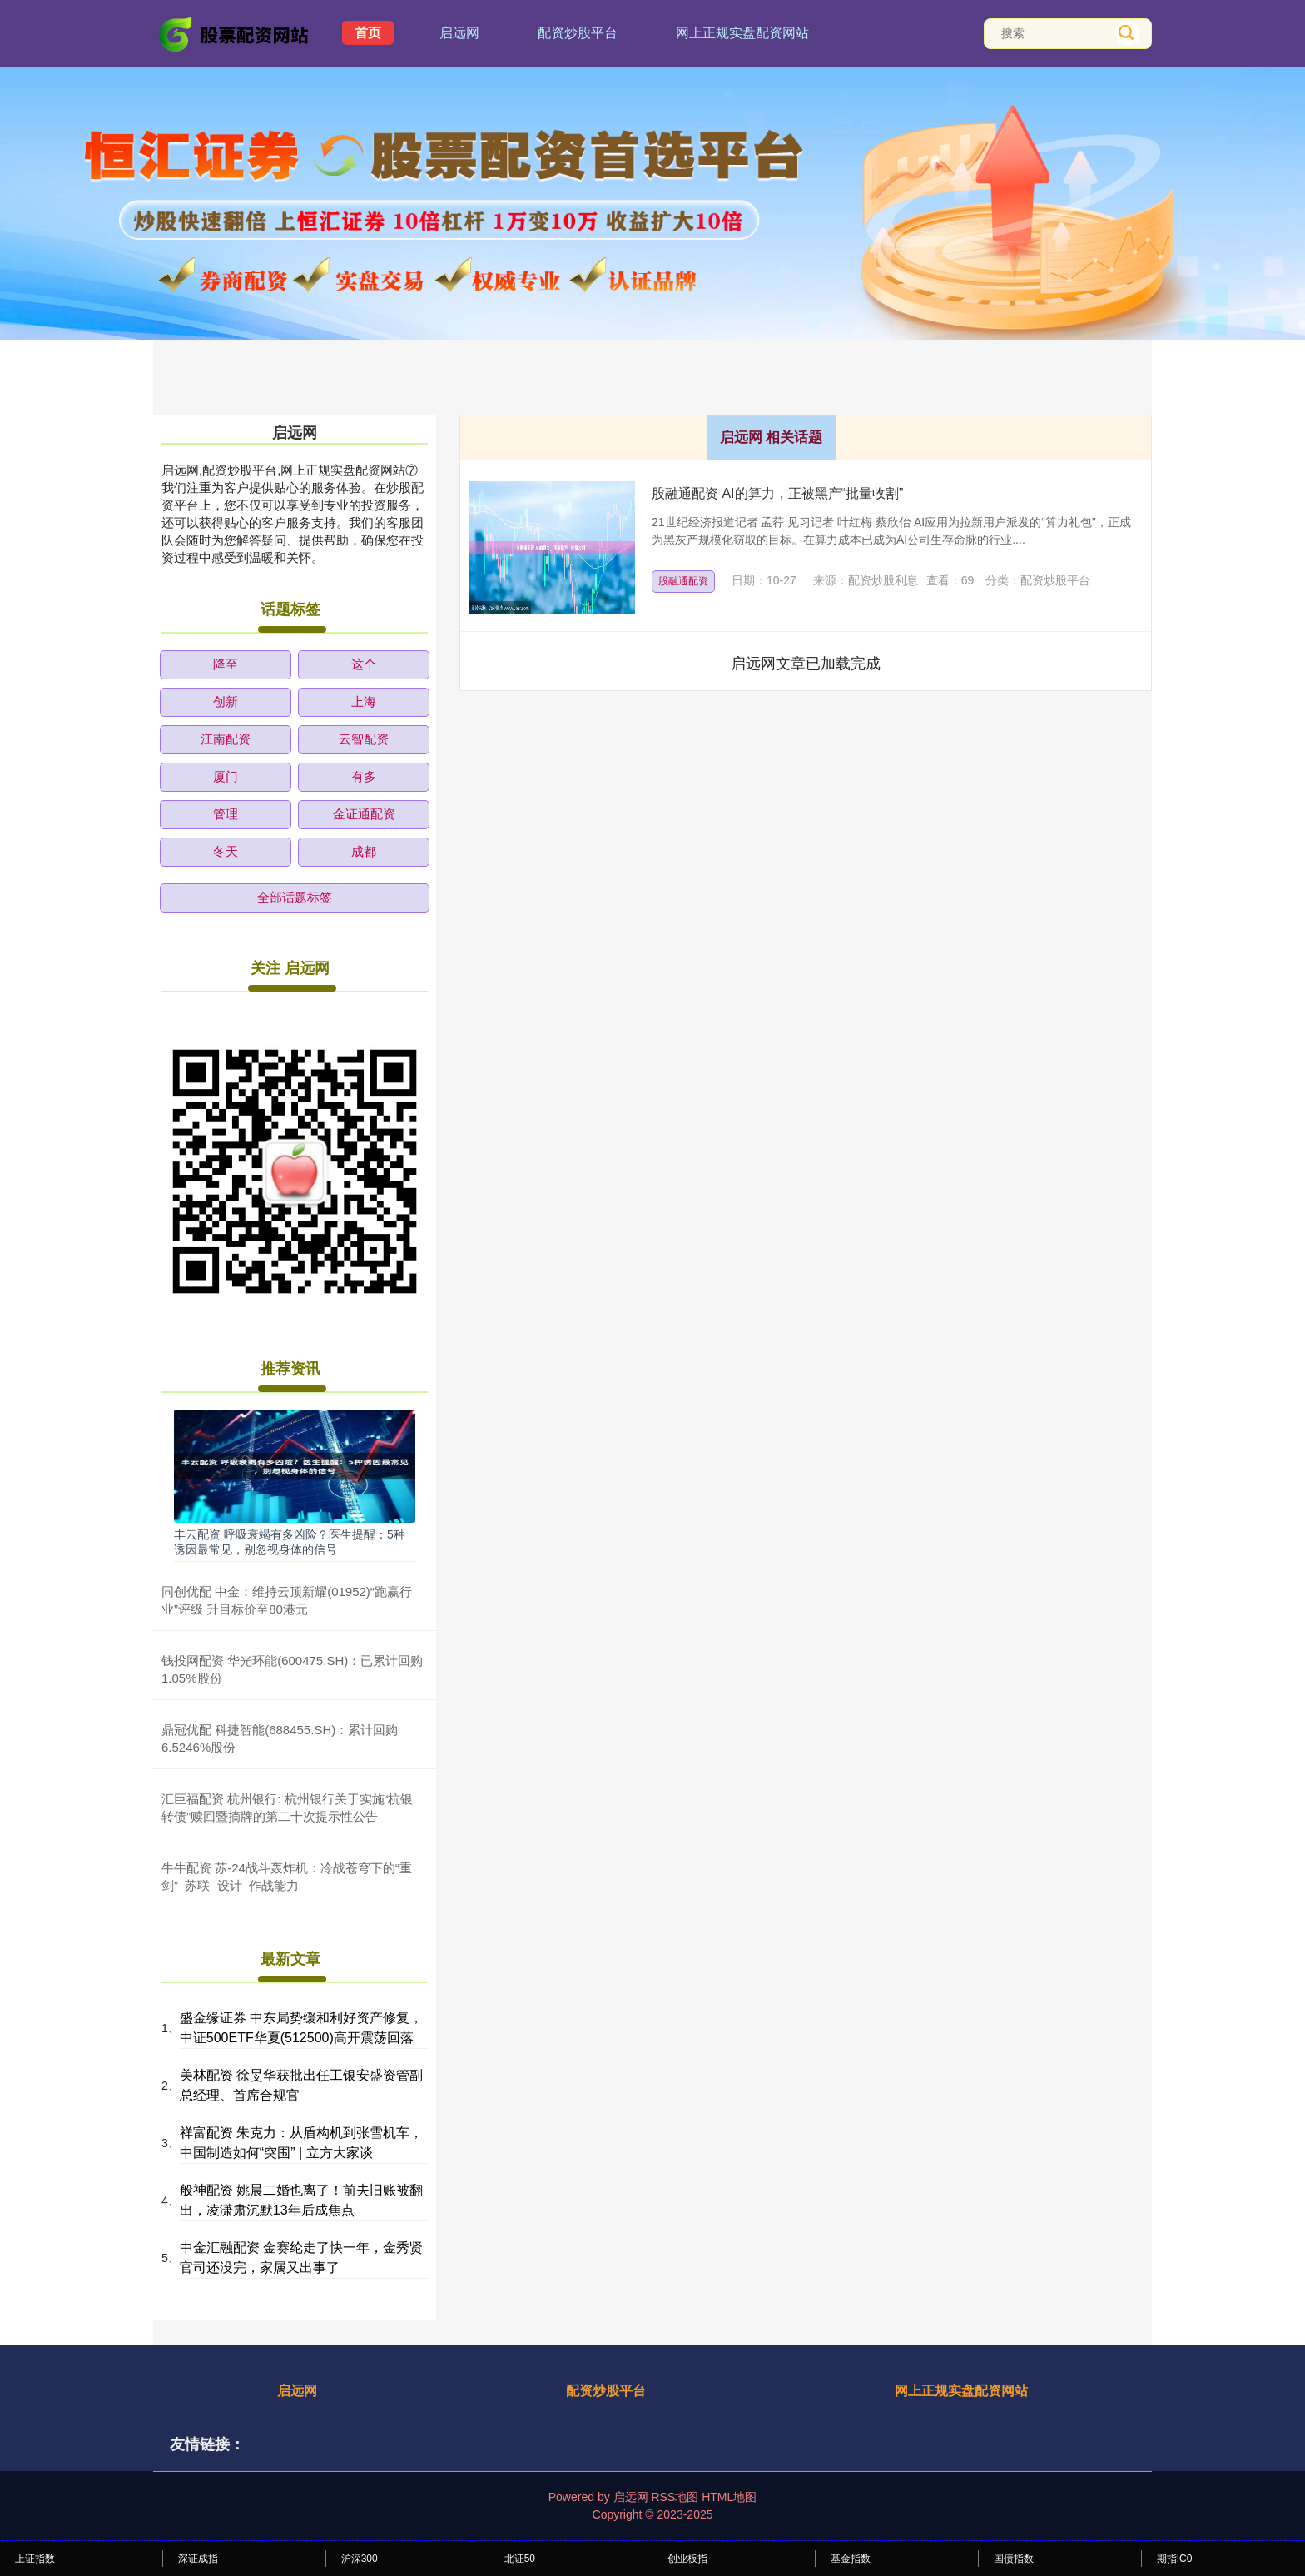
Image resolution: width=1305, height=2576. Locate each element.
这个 (363, 664)
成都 (363, 851)
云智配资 (364, 739)
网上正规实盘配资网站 (742, 33)
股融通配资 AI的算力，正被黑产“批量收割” (777, 493)
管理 (225, 814)
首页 (368, 33)
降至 (225, 664)
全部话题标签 (294, 897)
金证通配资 (364, 814)
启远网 (459, 33)
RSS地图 (674, 2497)
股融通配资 (683, 581)
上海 (363, 701)
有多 (363, 776)
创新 (225, 701)
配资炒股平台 (578, 33)
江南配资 (226, 739)
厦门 (225, 776)
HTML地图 (729, 2497)
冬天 (225, 851)
